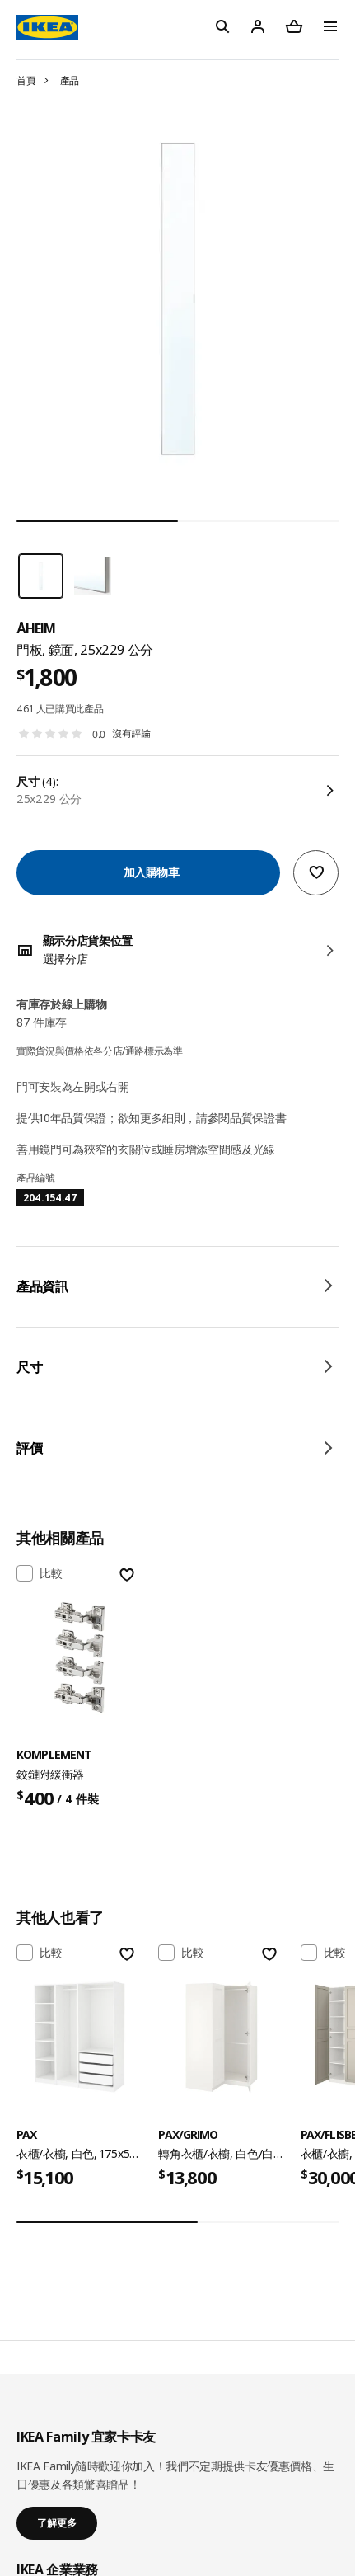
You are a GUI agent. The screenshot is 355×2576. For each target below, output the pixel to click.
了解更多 (57, 2523)
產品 (69, 80)
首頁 (25, 80)
